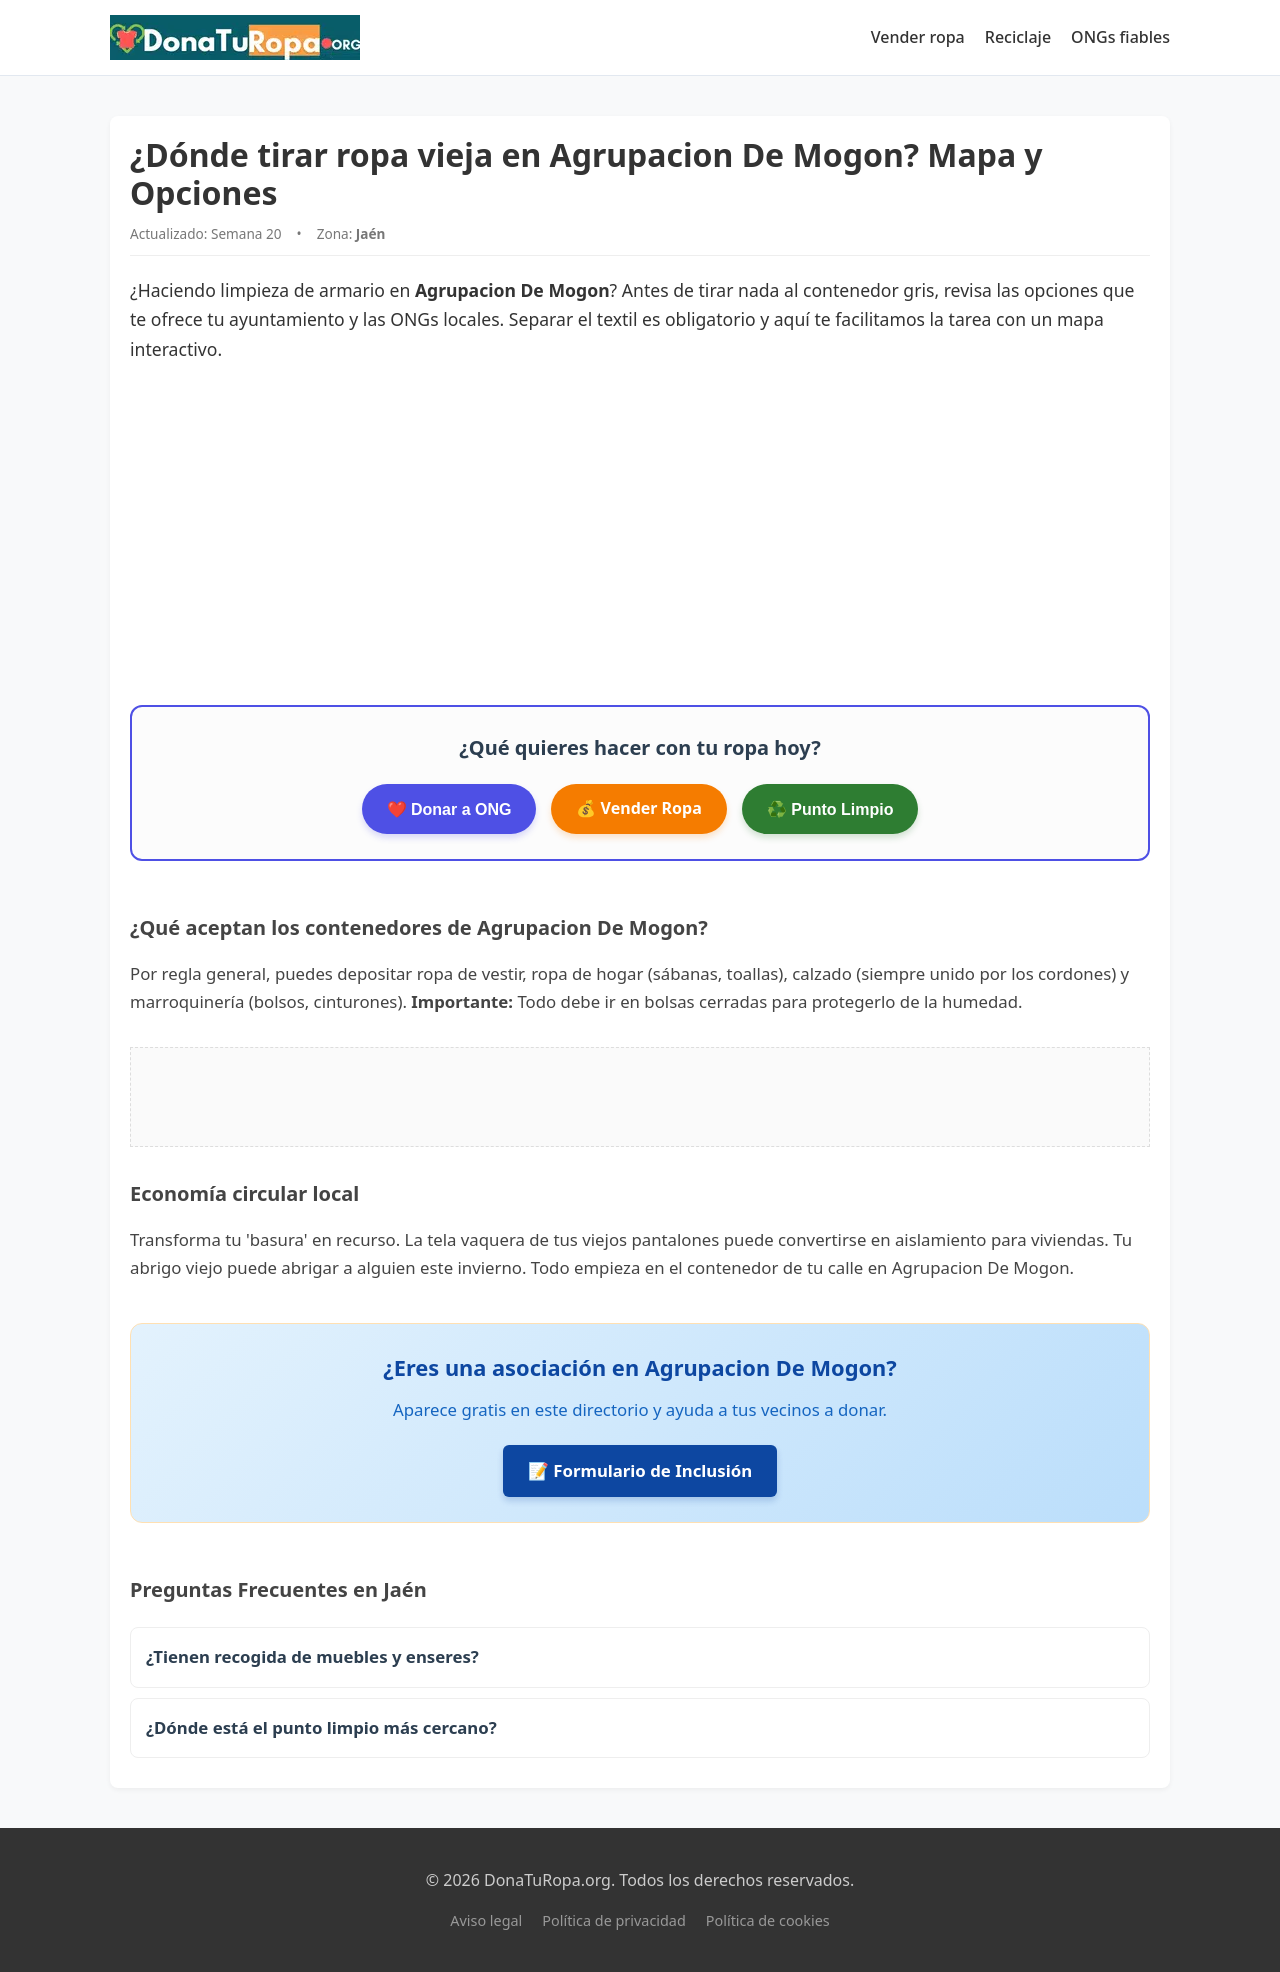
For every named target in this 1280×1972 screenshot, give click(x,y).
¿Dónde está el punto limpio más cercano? (321, 1727)
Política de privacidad (613, 1920)
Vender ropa (918, 37)
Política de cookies (768, 1920)
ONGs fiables (1120, 37)
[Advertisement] (640, 535)
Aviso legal (486, 1920)
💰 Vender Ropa (638, 808)
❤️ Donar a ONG (449, 809)
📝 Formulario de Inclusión (640, 1470)
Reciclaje (1018, 37)
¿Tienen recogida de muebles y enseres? (312, 1656)
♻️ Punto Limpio (830, 809)
